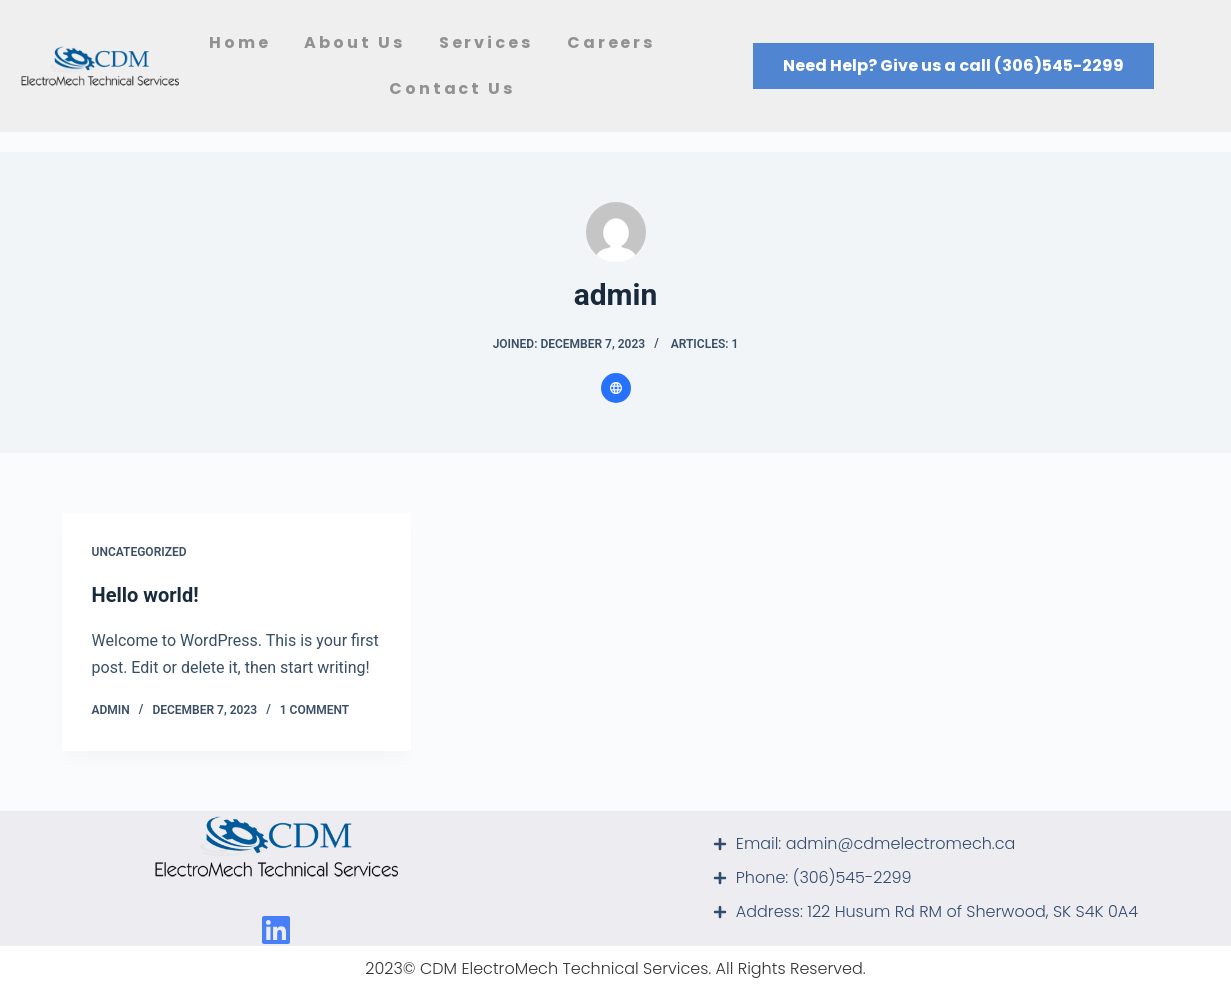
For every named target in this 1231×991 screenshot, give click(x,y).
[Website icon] (616, 388)
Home (240, 42)
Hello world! (145, 595)
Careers (616, 42)
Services (486, 42)
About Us (354, 42)
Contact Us (452, 88)
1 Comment (314, 710)
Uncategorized (139, 552)
